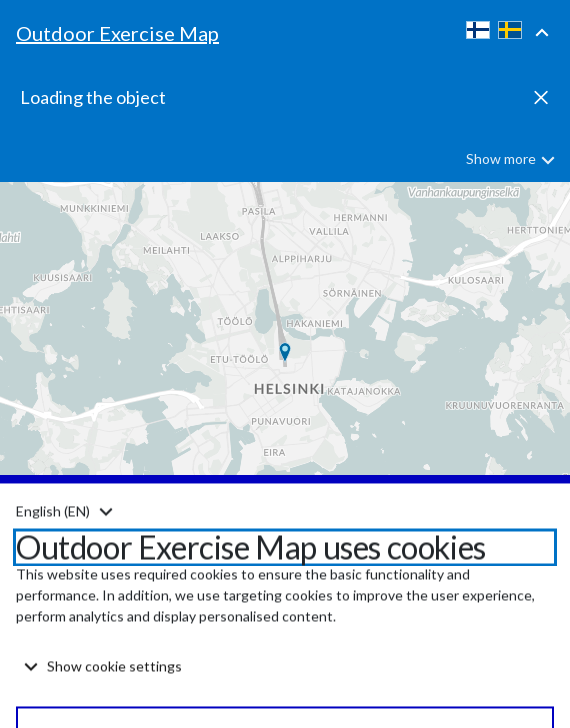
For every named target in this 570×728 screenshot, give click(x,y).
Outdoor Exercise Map (117, 33)
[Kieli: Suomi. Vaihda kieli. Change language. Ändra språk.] (65, 553)
